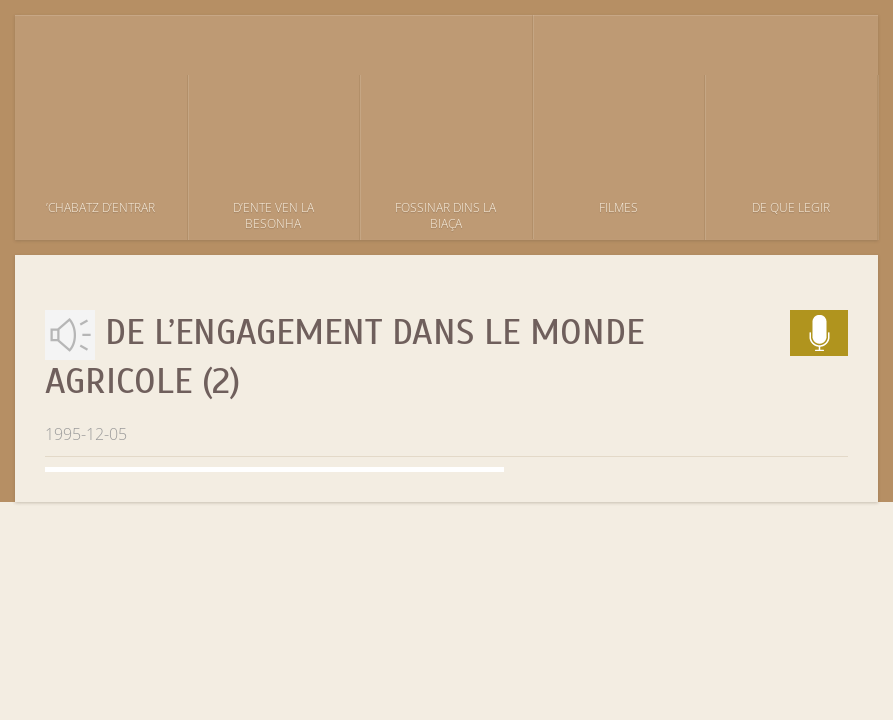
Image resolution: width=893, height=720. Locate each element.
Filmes (618, 207)
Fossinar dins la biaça (445, 215)
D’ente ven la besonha (273, 215)
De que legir (791, 207)
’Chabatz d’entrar (100, 207)
